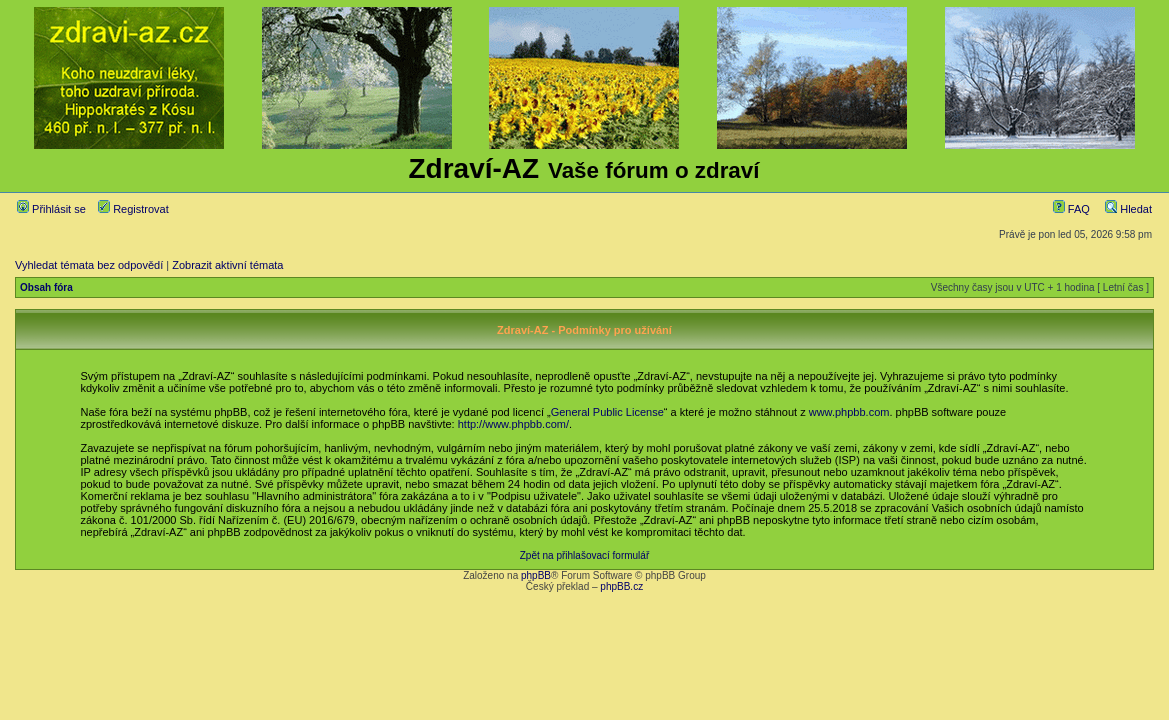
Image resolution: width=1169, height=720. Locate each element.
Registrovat (133, 209)
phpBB (536, 575)
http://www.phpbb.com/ (513, 424)
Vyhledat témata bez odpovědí (89, 265)
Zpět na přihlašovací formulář (585, 555)
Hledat (1128, 209)
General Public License (607, 412)
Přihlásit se (51, 209)
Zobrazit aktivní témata (227, 265)
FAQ (1071, 209)
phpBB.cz (621, 586)
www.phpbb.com (849, 412)
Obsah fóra (46, 287)
